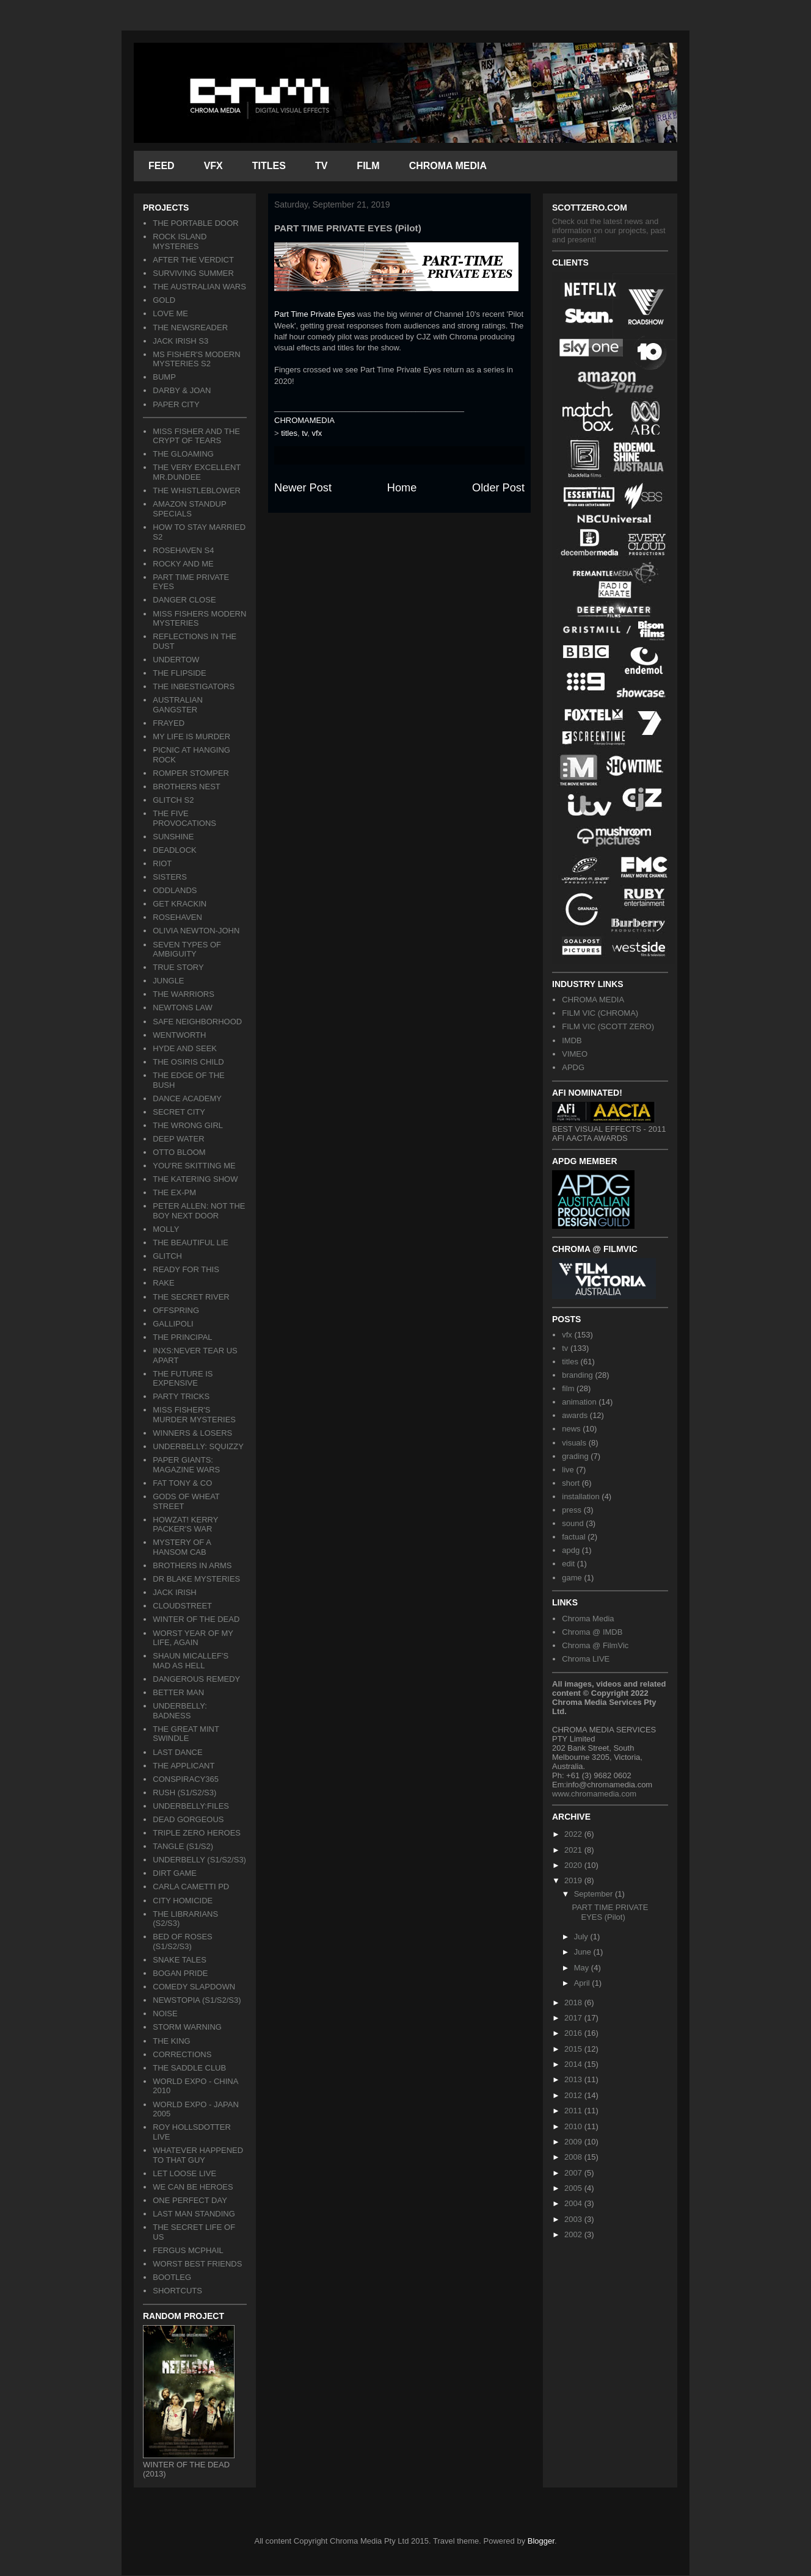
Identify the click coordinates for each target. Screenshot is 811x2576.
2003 (574, 2219)
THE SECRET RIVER (191, 1296)
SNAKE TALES (179, 1959)
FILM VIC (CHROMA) (600, 1013)
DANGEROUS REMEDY (196, 1679)
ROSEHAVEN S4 (183, 550)
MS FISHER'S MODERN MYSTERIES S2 (196, 359)
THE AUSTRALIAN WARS (199, 286)
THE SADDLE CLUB (189, 2067)
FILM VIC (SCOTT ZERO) (608, 1026)
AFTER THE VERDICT (193, 259)
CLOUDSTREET (182, 1605)
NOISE (165, 2013)
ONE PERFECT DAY (190, 2200)
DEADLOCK (175, 850)
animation (579, 1401)
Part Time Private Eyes (314, 314)
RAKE (163, 1282)
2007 (574, 2172)
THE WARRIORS (183, 994)
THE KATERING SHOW (195, 1179)
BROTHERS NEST (186, 786)
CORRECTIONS (182, 2054)
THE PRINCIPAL (182, 1337)
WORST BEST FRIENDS (197, 2263)
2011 (574, 2110)
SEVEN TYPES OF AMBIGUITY (187, 949)
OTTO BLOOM (179, 1152)
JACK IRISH (175, 1592)
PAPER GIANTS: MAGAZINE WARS (186, 1464)
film (568, 1388)
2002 (574, 2234)
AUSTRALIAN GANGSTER (178, 704)
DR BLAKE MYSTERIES (196, 1578)
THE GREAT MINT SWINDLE (186, 1733)
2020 (574, 1865)
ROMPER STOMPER (191, 773)
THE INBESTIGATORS (194, 686)
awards (574, 1415)
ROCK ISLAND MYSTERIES (179, 241)
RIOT (162, 863)
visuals (574, 1442)
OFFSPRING (176, 1310)
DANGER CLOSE (184, 599)
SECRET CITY (179, 1111)
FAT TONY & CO (182, 1483)
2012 (574, 2095)
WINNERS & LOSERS (192, 1433)
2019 (574, 1880)
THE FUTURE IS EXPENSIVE (183, 1378)
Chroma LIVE (585, 1658)
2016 (574, 2033)
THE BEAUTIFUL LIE (190, 1242)
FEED (161, 166)
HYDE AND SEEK (185, 1048)
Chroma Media (588, 1618)
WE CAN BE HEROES (193, 2186)
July (582, 1936)
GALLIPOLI (173, 1323)
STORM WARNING (187, 2026)
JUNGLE (168, 980)
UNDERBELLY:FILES (191, 1806)
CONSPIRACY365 (186, 1779)
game (572, 1577)
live (568, 1469)
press (571, 1509)
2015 (574, 2048)
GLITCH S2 (173, 800)
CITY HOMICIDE (183, 1900)
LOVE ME (170, 313)
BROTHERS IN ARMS (192, 1565)
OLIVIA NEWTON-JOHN (196, 930)
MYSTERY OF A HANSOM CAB (182, 1547)
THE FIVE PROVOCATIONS (184, 818)
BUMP (164, 377)
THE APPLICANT (183, 1765)
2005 (574, 2188)
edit (568, 1563)
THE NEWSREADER (190, 327)
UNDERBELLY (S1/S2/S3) (199, 1859)
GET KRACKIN (179, 903)
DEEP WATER (178, 1138)
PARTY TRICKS (181, 1396)
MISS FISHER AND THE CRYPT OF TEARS (196, 436)
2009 (574, 2141)
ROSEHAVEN (177, 917)
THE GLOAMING (183, 453)
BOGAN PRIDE (180, 1973)
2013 (574, 2079)
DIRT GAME (175, 1873)
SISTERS (170, 876)
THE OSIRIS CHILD (188, 1061)
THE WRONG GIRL (188, 1125)
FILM (368, 166)
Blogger (541, 2540)
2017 (574, 2017)
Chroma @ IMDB (592, 1632)
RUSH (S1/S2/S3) (184, 1792)
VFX (213, 166)
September (594, 1893)
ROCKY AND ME (183, 563)
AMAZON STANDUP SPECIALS (189, 508)
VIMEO (574, 1053)
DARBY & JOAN (182, 390)
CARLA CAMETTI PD (191, 1886)
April (583, 1983)
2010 (574, 2126)
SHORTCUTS (177, 2290)
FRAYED (168, 723)
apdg (571, 1550)
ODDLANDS (175, 890)
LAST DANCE (177, 1752)
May (582, 1967)
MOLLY (166, 1229)
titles (289, 433)
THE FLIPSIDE (179, 673)
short (571, 1483)
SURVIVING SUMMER (193, 273)
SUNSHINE (173, 836)
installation (580, 1496)
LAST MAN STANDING (194, 2213)
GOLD (164, 300)
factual (573, 1536)
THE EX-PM (174, 1192)
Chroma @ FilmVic (595, 1645)
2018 (574, 2002)
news (571, 1428)
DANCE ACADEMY (187, 1098)
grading (575, 1456)
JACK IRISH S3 (180, 341)
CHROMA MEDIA (448, 166)
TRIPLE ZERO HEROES (197, 1832)
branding (577, 1375)
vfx (317, 433)
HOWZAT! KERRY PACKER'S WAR (185, 1524)
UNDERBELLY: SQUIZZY (198, 1446)
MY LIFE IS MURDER (191, 736)
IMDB (572, 1040)
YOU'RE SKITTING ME (194, 1165)
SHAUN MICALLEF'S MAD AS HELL (190, 1660)
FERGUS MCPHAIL (188, 2250)
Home (402, 488)
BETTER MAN (178, 1692)
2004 (574, 2203)
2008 (574, 2157)
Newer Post (303, 488)
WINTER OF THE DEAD (196, 1619)
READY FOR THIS (186, 1269)
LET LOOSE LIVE (184, 2173)
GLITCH (167, 1256)
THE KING (171, 2041)
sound (572, 1523)
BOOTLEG (172, 2277)
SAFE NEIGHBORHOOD (197, 1021)
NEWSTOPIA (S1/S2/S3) (197, 2000)
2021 (574, 1849)
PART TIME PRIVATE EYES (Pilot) (610, 1912)
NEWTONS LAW (183, 1007)
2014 (574, 2064)
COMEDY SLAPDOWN (194, 1986)
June (584, 1951)
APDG (573, 1067)
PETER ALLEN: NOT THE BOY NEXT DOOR (199, 1210)
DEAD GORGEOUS (188, 1819)
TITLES (269, 166)
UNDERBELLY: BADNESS (180, 1710)
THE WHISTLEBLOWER (197, 490)
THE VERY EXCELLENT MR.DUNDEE (197, 472)
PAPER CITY (176, 404)
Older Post (498, 488)
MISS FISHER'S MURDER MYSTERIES (194, 1414)
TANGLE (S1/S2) (183, 1846)
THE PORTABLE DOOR (195, 223)
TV (321, 166)
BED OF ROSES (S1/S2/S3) (183, 1941)
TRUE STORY (178, 967)
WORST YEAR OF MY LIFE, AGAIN (193, 1638)
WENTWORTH (179, 1035)
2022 (574, 1834)
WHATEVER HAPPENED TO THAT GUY (198, 2155)
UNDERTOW (176, 659)
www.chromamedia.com (594, 1793)
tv (304, 433)
